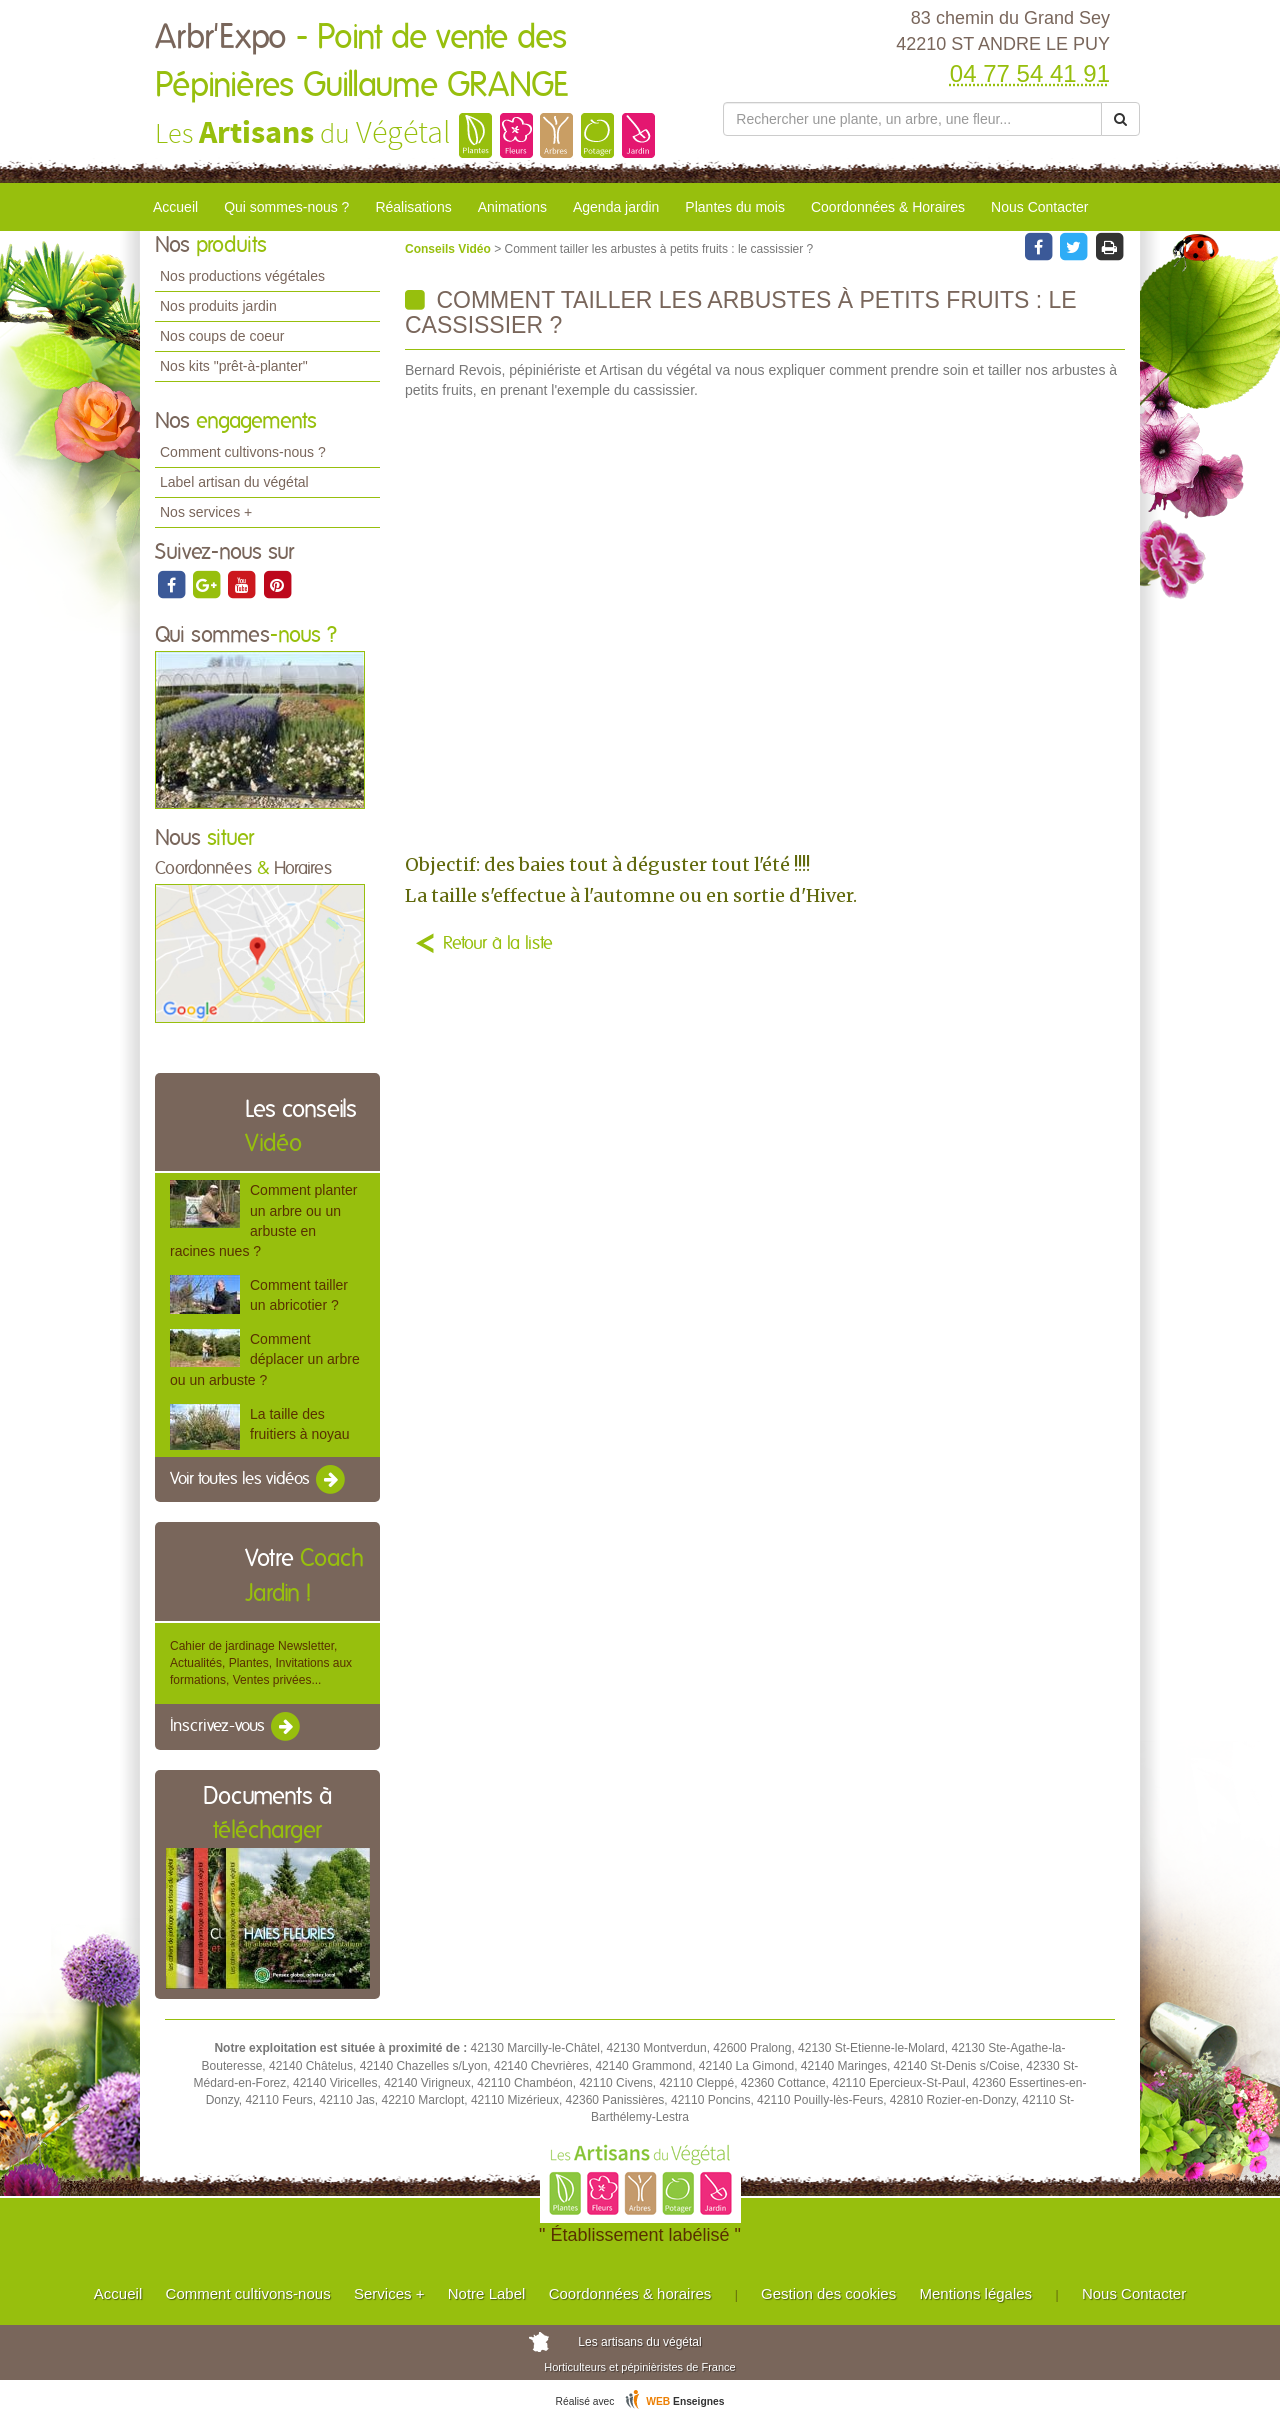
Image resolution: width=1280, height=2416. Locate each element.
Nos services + (206, 512)
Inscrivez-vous (236, 1727)
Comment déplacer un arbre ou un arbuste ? (265, 1359)
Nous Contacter (1039, 207)
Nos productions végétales (242, 276)
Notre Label (487, 2293)
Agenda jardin (616, 207)
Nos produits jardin (218, 306)
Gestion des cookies (828, 2293)
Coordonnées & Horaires (888, 207)
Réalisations (413, 207)
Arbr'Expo (361, 62)
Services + (389, 2293)
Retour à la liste (498, 944)
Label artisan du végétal (234, 482)
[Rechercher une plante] (912, 119)
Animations (512, 207)
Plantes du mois (735, 207)
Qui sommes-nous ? (286, 207)
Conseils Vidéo (449, 249)
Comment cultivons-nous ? (243, 452)
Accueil (175, 207)
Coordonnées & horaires (630, 2293)
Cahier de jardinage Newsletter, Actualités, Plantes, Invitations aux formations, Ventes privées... (261, 1663)
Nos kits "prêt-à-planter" (234, 366)
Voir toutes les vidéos (259, 1480)
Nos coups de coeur (222, 336)
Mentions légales (976, 2293)
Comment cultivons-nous (248, 2293)
